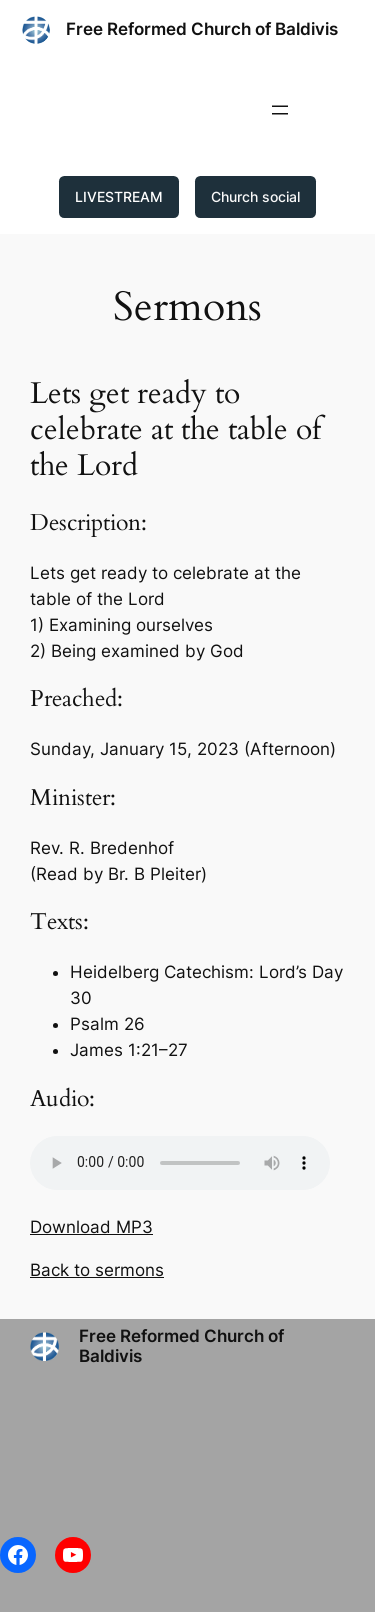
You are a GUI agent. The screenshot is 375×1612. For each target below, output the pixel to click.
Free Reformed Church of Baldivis (202, 29)
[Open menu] (280, 110)
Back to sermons (97, 1270)
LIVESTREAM (119, 196)
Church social (255, 196)
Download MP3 (91, 1227)
